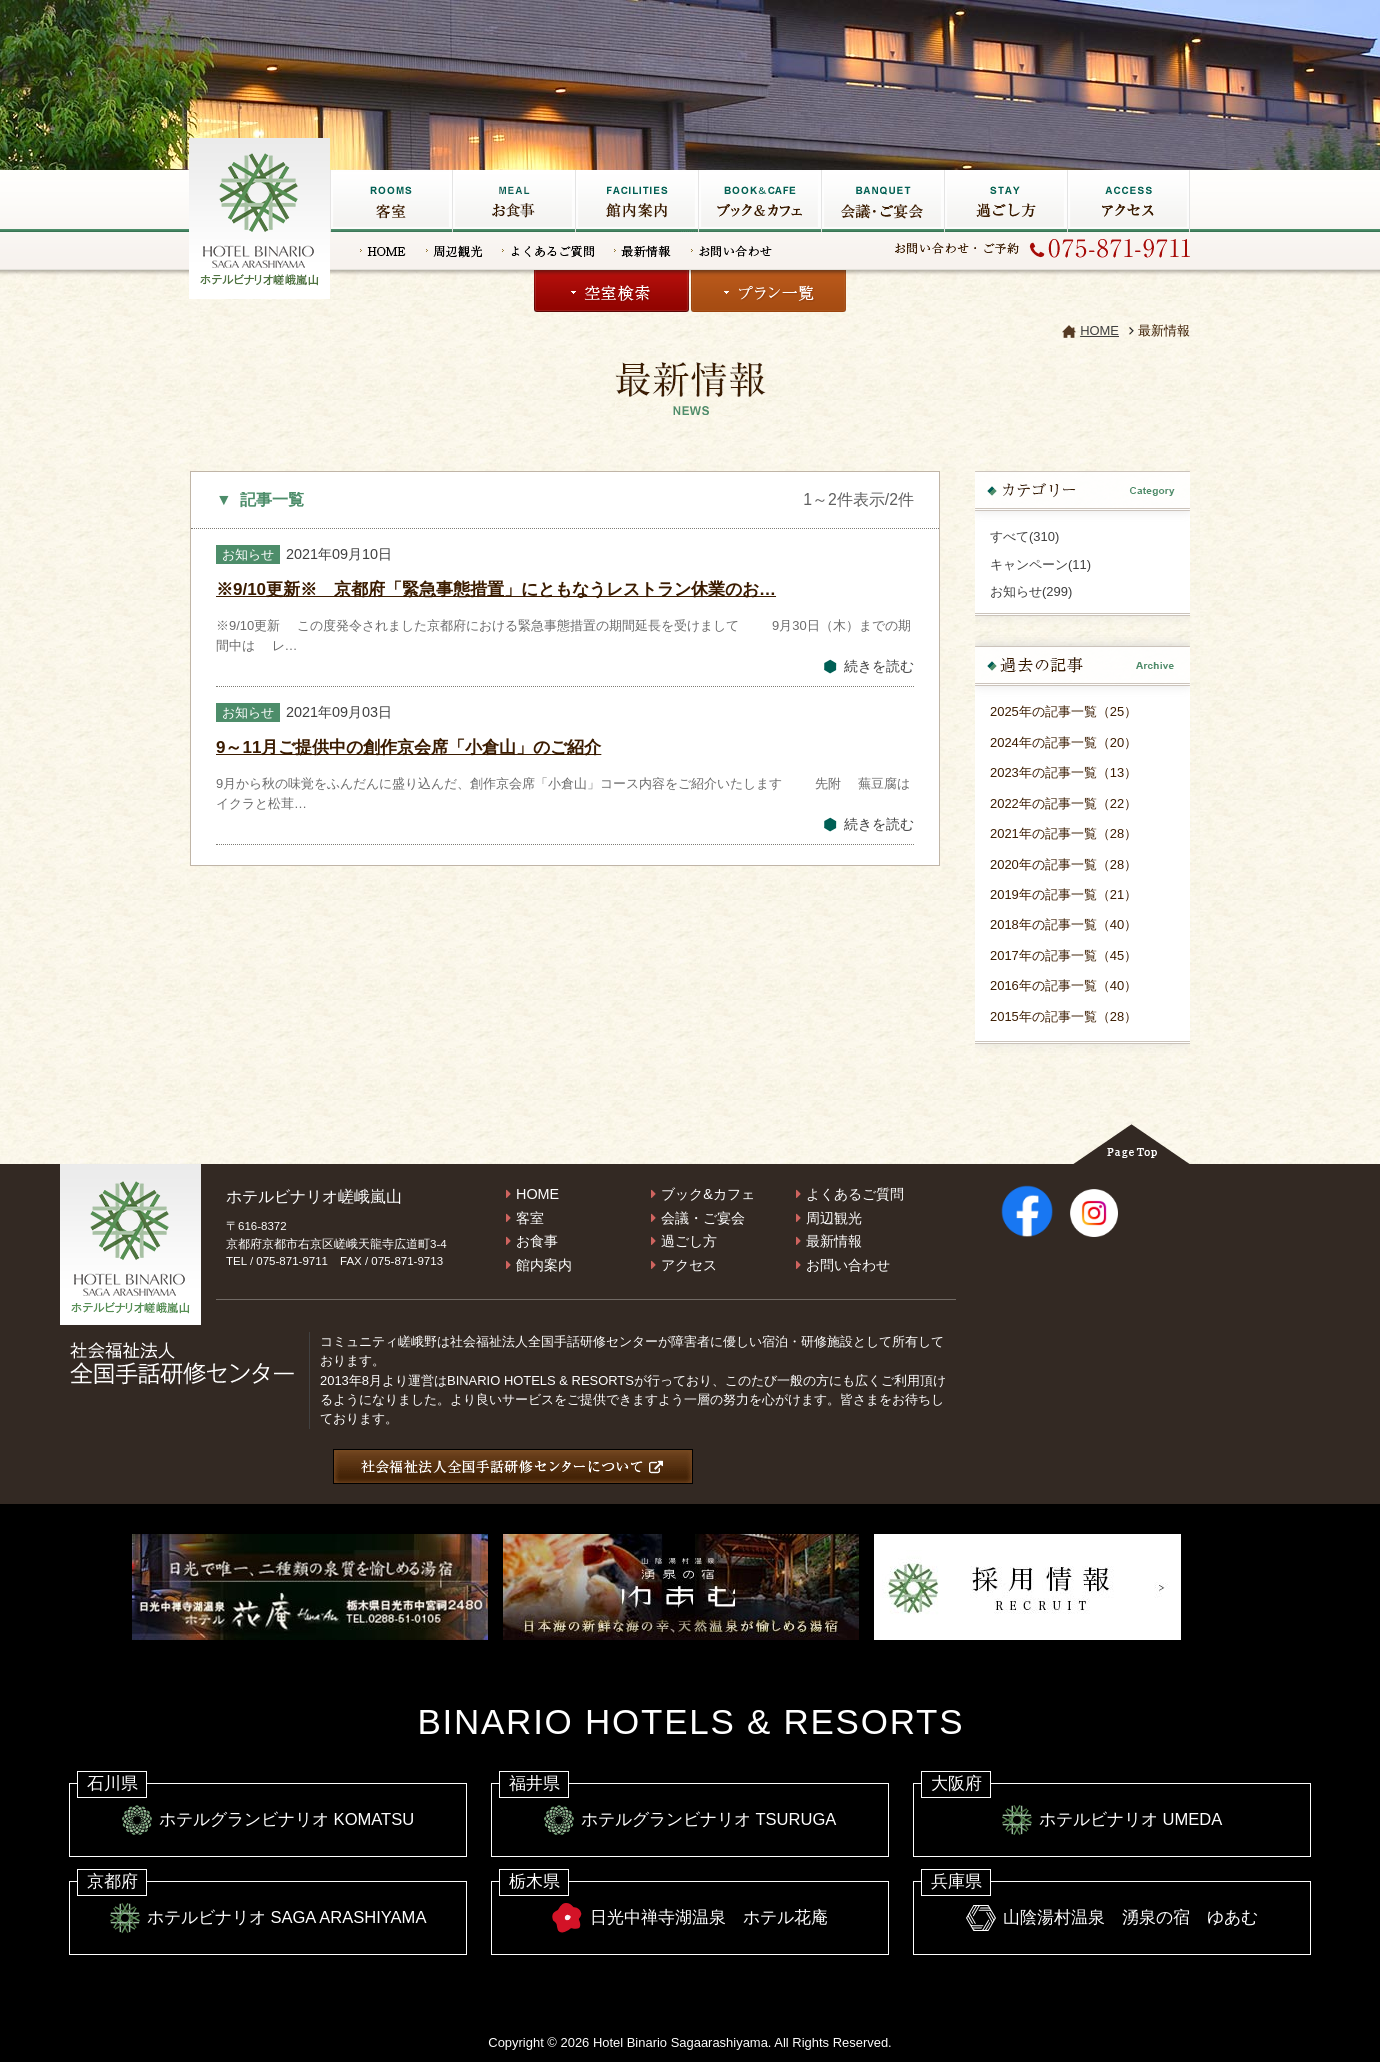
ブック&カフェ (759, 201)
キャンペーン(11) (1040, 564)
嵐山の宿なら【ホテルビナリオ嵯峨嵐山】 (261, 216)
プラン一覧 (768, 291)
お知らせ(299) (1031, 591)
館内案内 (544, 1265)
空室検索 (611, 291)
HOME (383, 251)
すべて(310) (1024, 536)
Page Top (1131, 1144)
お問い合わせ (731, 251)
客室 (391, 201)
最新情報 (642, 251)
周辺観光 (454, 251)
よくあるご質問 (548, 251)
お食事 (513, 201)
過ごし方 (1005, 201)
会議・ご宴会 (882, 201)
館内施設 (636, 201)
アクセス (1128, 201)
